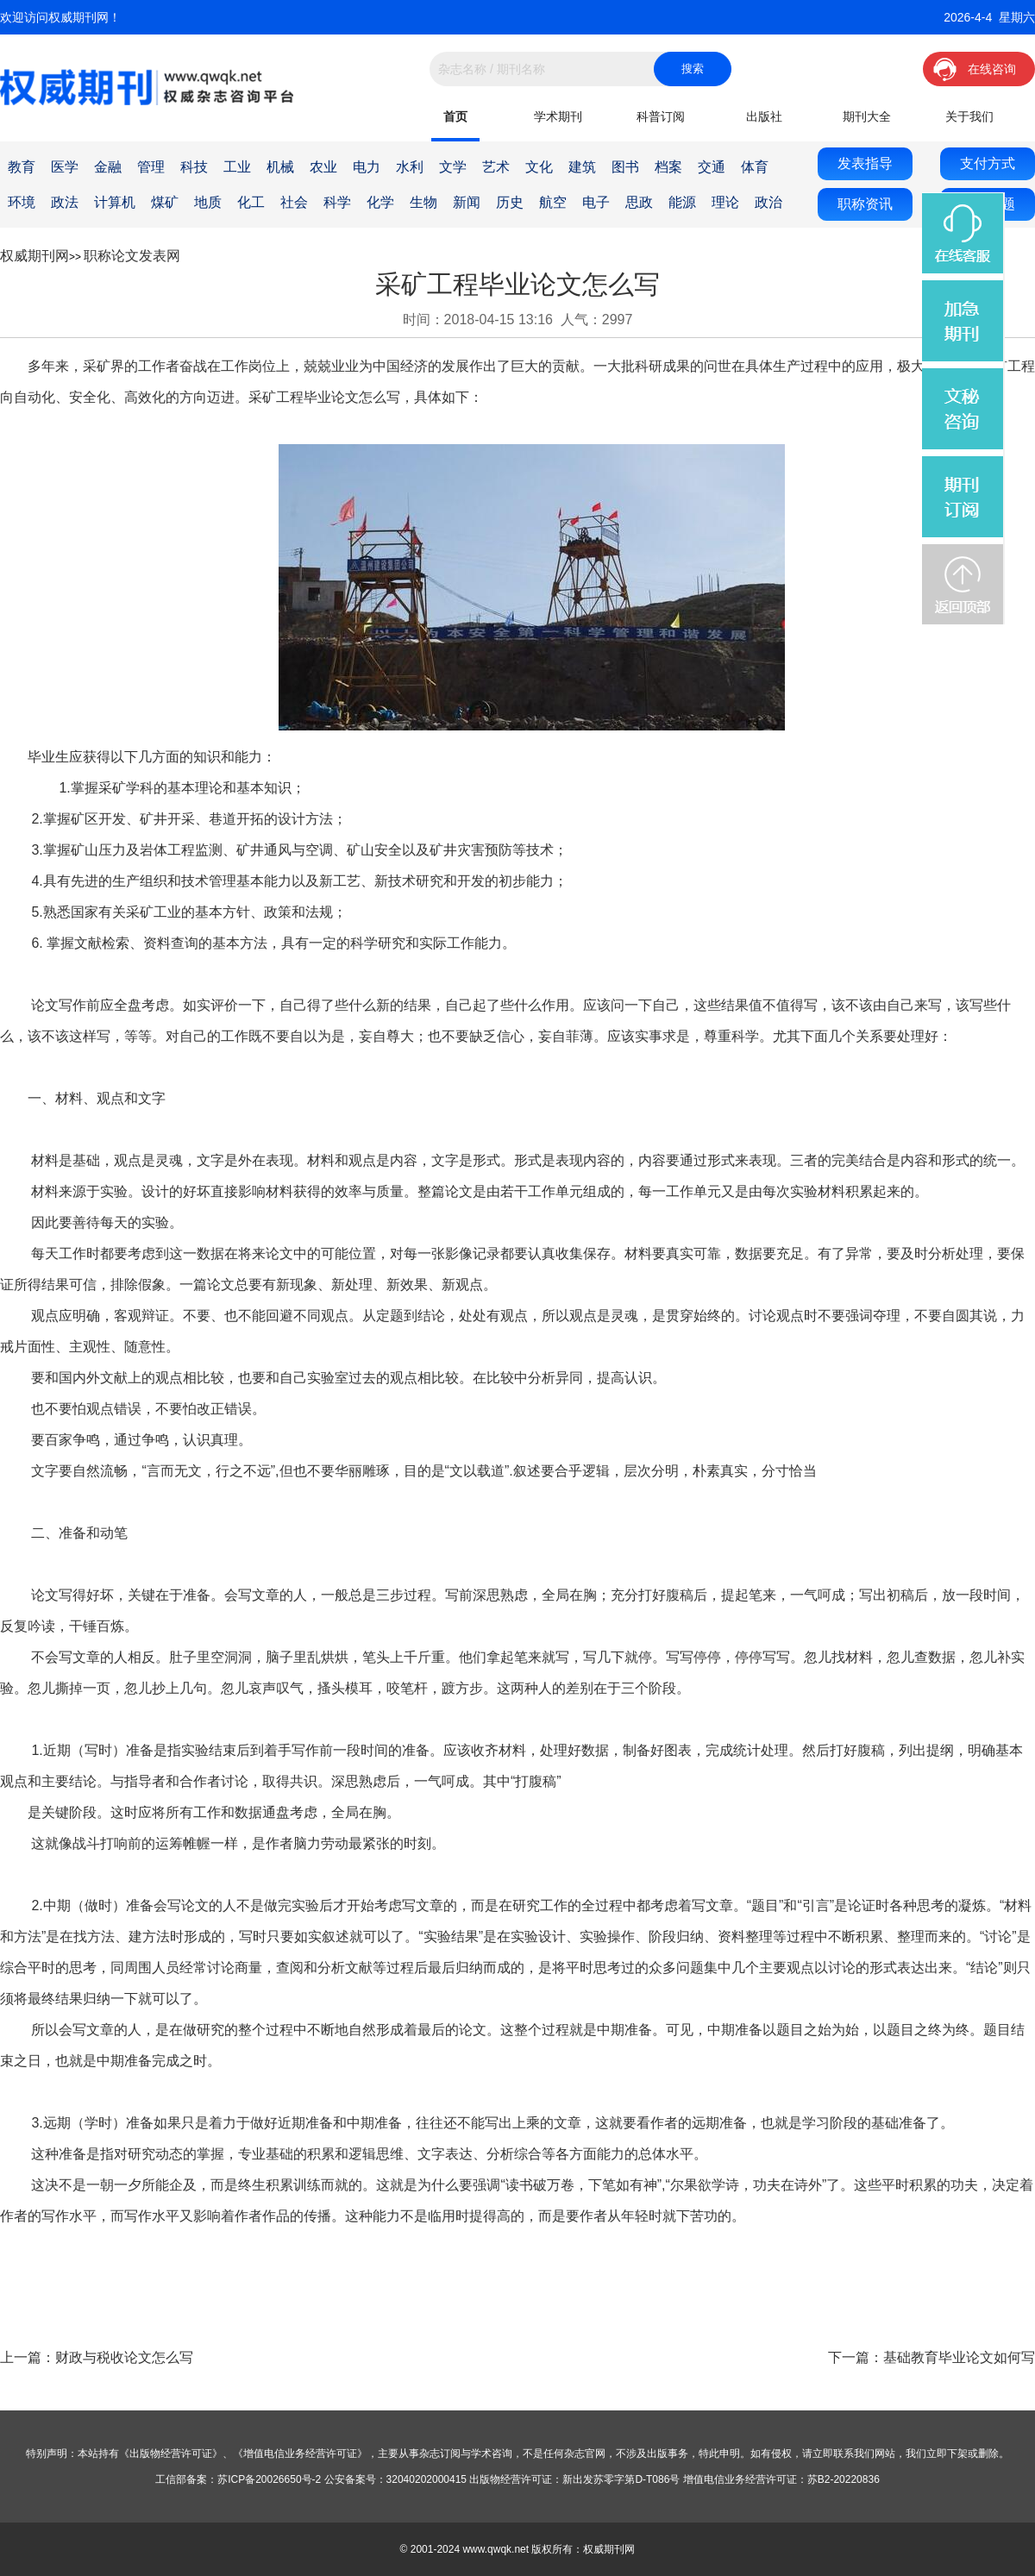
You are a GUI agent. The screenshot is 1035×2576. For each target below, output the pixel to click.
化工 (251, 202)
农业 (323, 167)
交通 (711, 167)
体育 (754, 167)
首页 (455, 116)
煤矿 (165, 202)
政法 (64, 202)
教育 (21, 167)
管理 (151, 167)
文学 (453, 167)
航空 (553, 202)
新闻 (466, 202)
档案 (668, 167)
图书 (625, 167)
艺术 (496, 167)
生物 (423, 202)
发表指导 (865, 163)
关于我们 (969, 116)
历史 (510, 202)
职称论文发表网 (132, 255)
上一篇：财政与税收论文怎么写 (96, 2357)
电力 (366, 167)
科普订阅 (661, 116)
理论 (725, 202)
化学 (380, 202)
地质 (208, 202)
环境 (21, 202)
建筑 (582, 167)
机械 (280, 167)
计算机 (114, 202)
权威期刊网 (34, 255)
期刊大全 (867, 116)
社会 (294, 202)
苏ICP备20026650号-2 (269, 2479)
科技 (194, 167)
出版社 (764, 116)
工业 (237, 167)
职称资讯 (865, 204)
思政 (639, 202)
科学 (337, 202)
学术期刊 (558, 116)
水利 (409, 167)
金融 (108, 167)
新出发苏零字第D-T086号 (621, 2479)
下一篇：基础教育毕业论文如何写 (931, 2357)
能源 (682, 202)
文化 (539, 167)
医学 (64, 167)
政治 (768, 202)
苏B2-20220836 (843, 2479)
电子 (596, 202)
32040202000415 (426, 2479)
